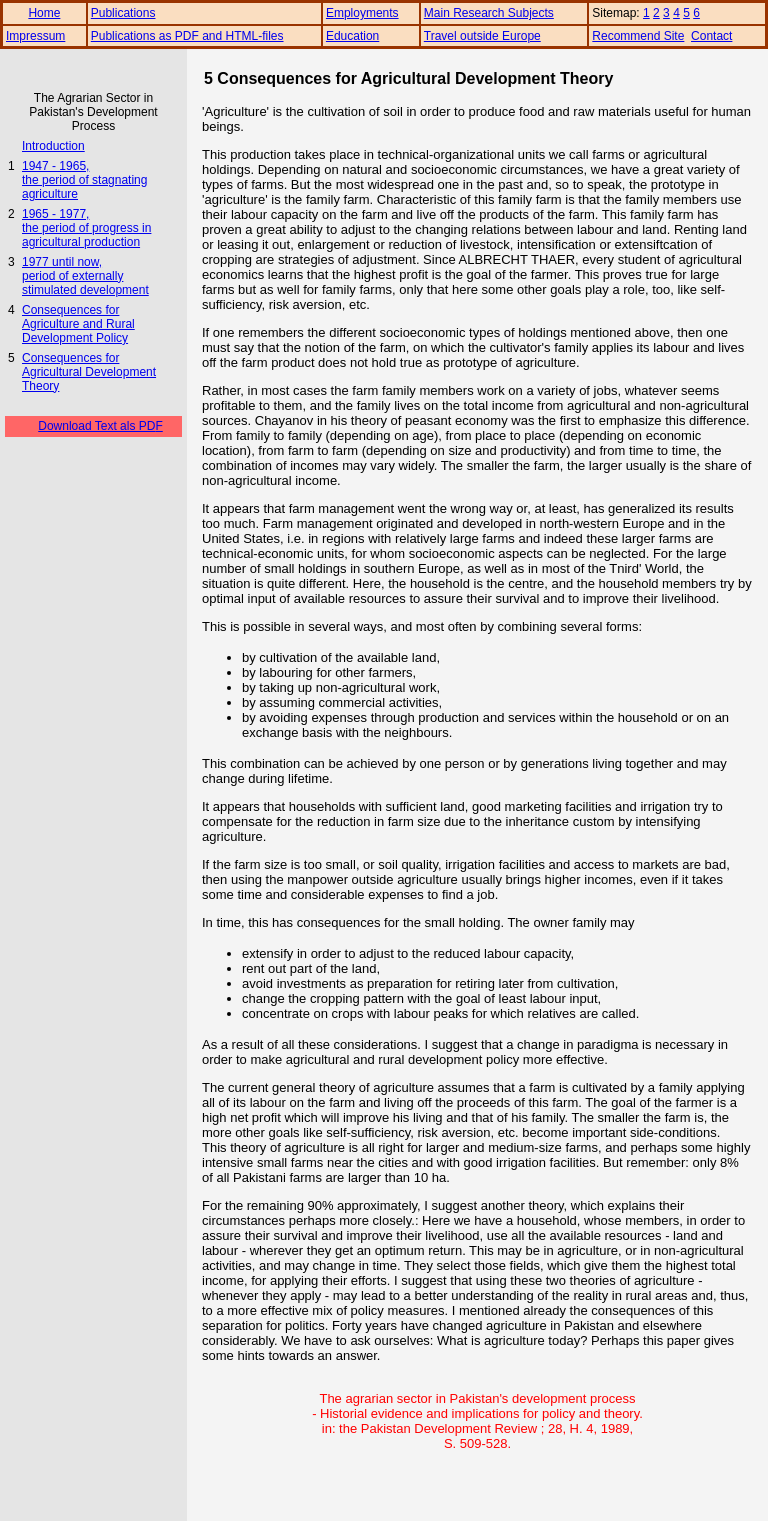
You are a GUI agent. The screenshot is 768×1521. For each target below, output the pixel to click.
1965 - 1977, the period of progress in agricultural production (86, 228)
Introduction (53, 146)
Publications (123, 13)
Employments (362, 13)
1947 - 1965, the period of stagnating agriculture (84, 180)
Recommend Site (638, 36)
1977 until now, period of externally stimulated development (85, 276)
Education (352, 36)
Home (44, 13)
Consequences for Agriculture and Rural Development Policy (78, 324)
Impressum (35, 36)
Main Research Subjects (489, 13)
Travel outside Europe (482, 36)
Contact (711, 36)
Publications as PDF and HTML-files (187, 36)
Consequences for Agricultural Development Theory (89, 372)
